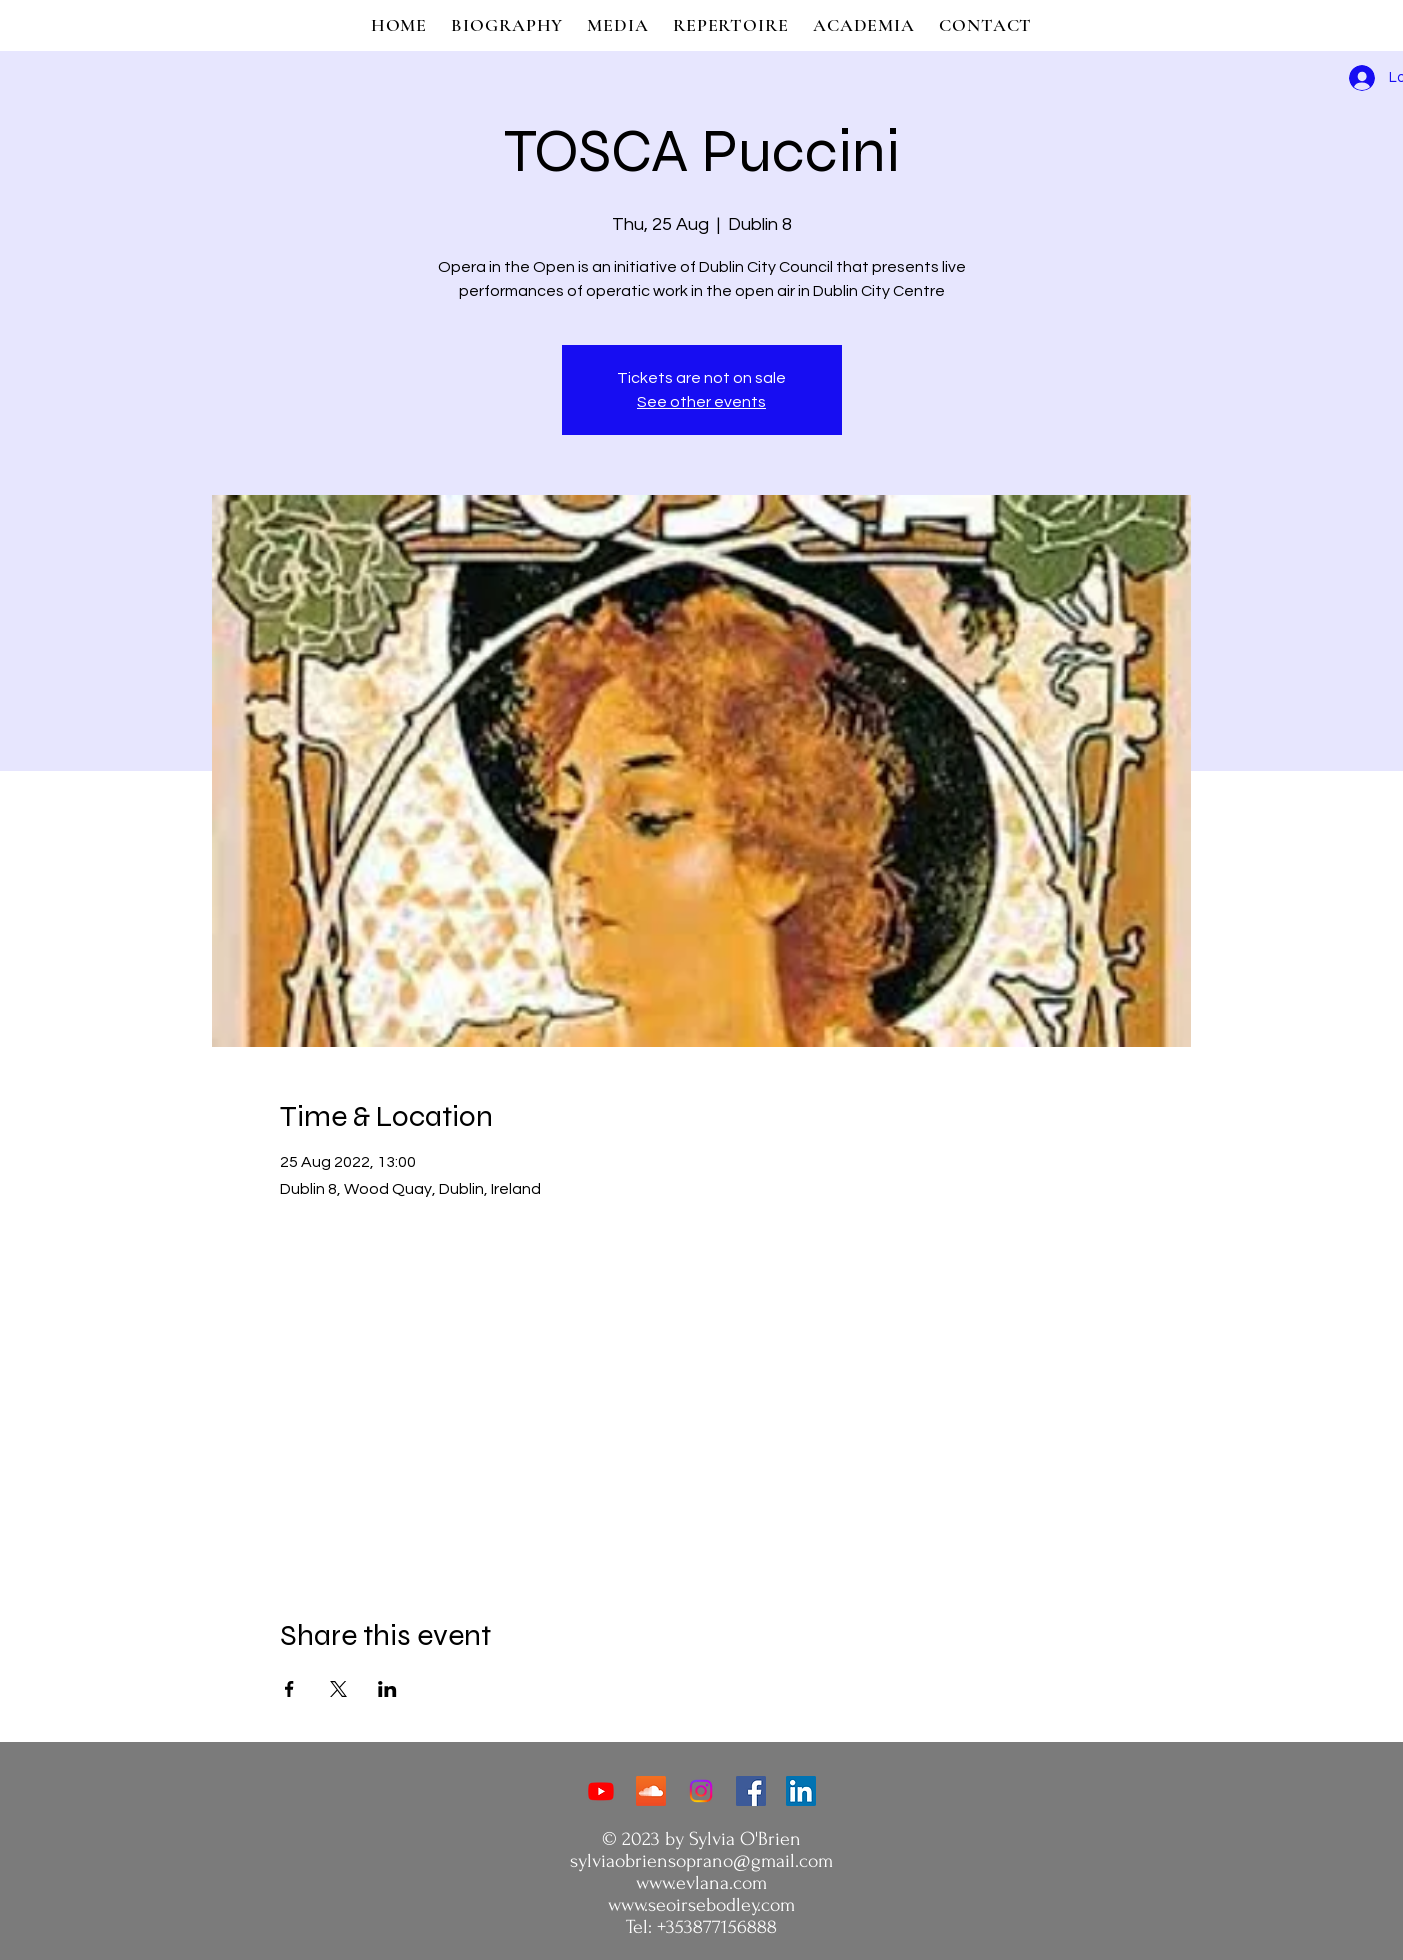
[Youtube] (601, 1791)
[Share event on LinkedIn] (387, 1689)
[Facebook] (751, 1791)
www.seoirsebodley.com (701, 1905)
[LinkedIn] (801, 1791)
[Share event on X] (338, 1689)
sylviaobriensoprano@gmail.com (701, 1861)
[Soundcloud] (651, 1791)
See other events (701, 402)
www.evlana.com (701, 1883)
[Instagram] (701, 1791)
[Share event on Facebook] (289, 1689)
